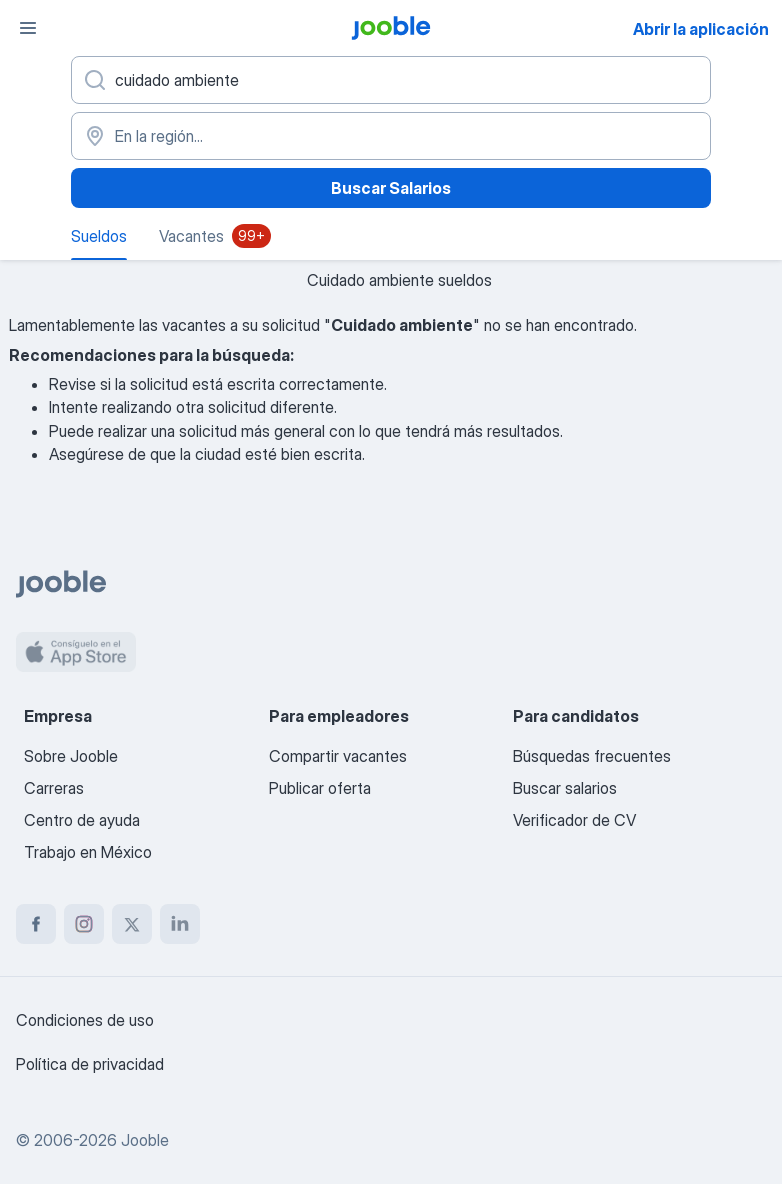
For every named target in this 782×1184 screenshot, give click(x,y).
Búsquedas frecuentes (592, 756)
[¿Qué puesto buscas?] (391, 80)
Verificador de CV (574, 820)
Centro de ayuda (82, 820)
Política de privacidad (90, 1064)
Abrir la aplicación (701, 29)
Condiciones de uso (85, 1020)
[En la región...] (391, 136)
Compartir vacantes (338, 756)
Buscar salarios (565, 788)
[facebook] (36, 924)
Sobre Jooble (71, 756)
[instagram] (84, 924)
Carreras (54, 788)
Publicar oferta (320, 788)
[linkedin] (180, 924)
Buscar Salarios (391, 188)
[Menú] (28, 28)
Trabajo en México (88, 852)
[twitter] (132, 924)
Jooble (145, 1140)
